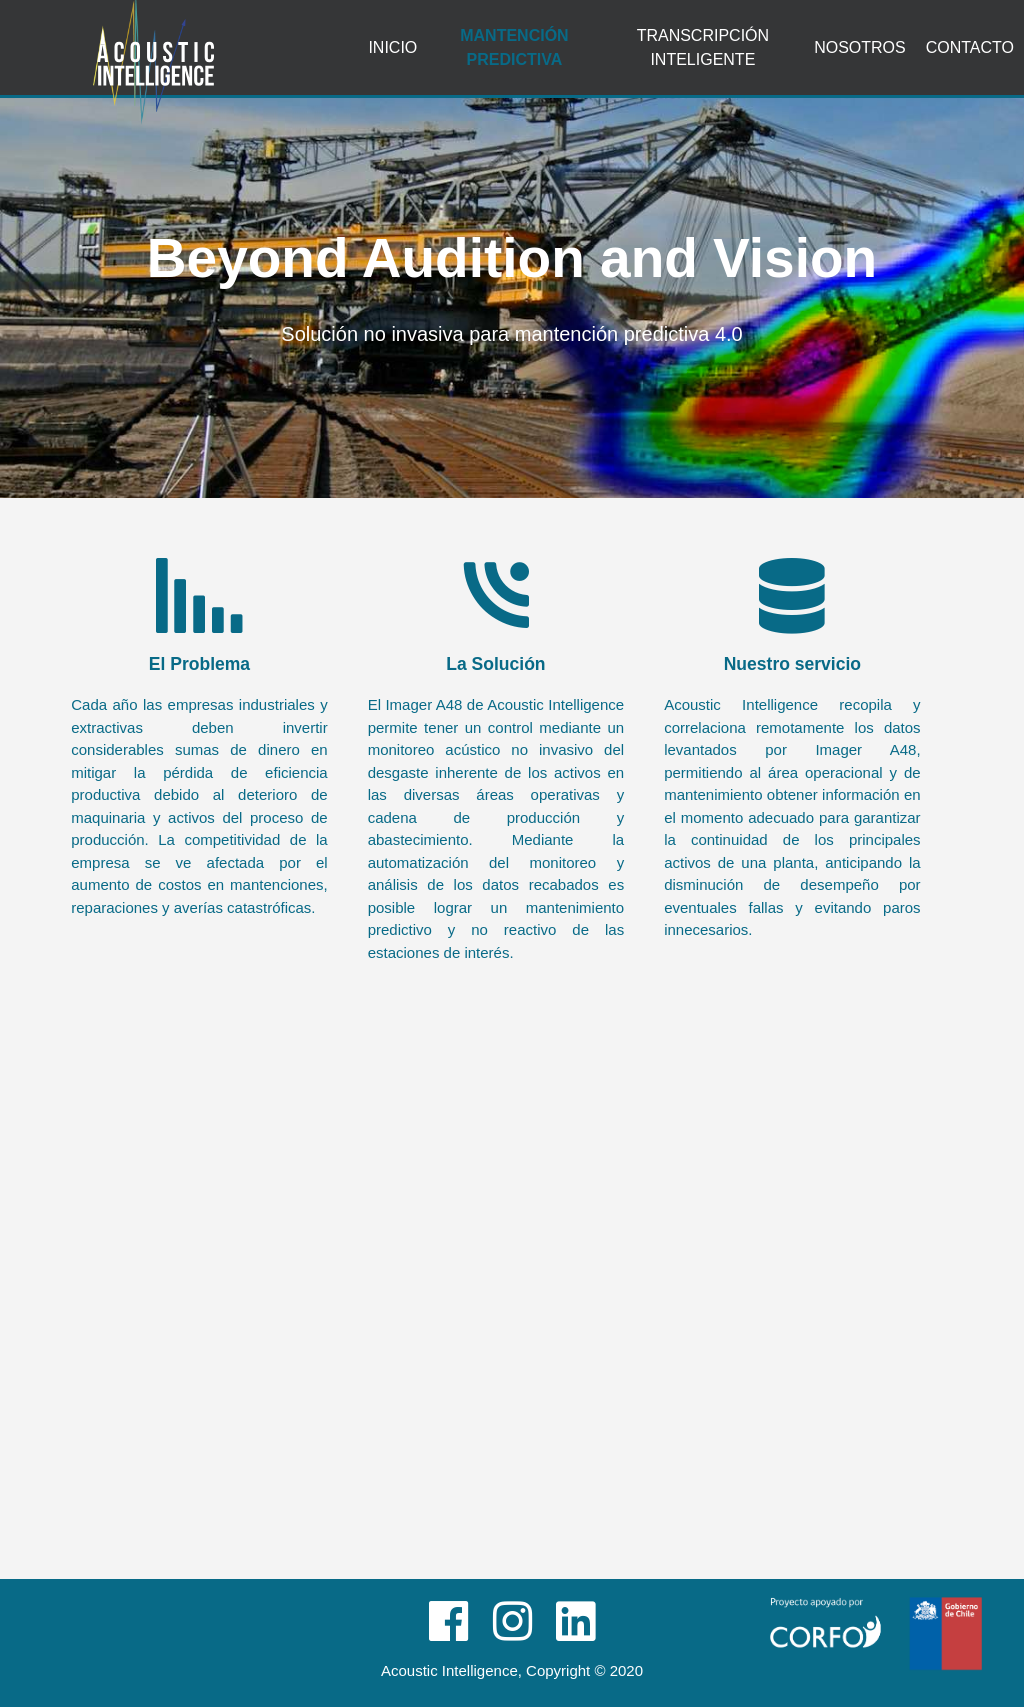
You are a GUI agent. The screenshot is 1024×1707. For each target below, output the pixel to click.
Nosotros (860, 47)
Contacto (970, 47)
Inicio (392, 47)
